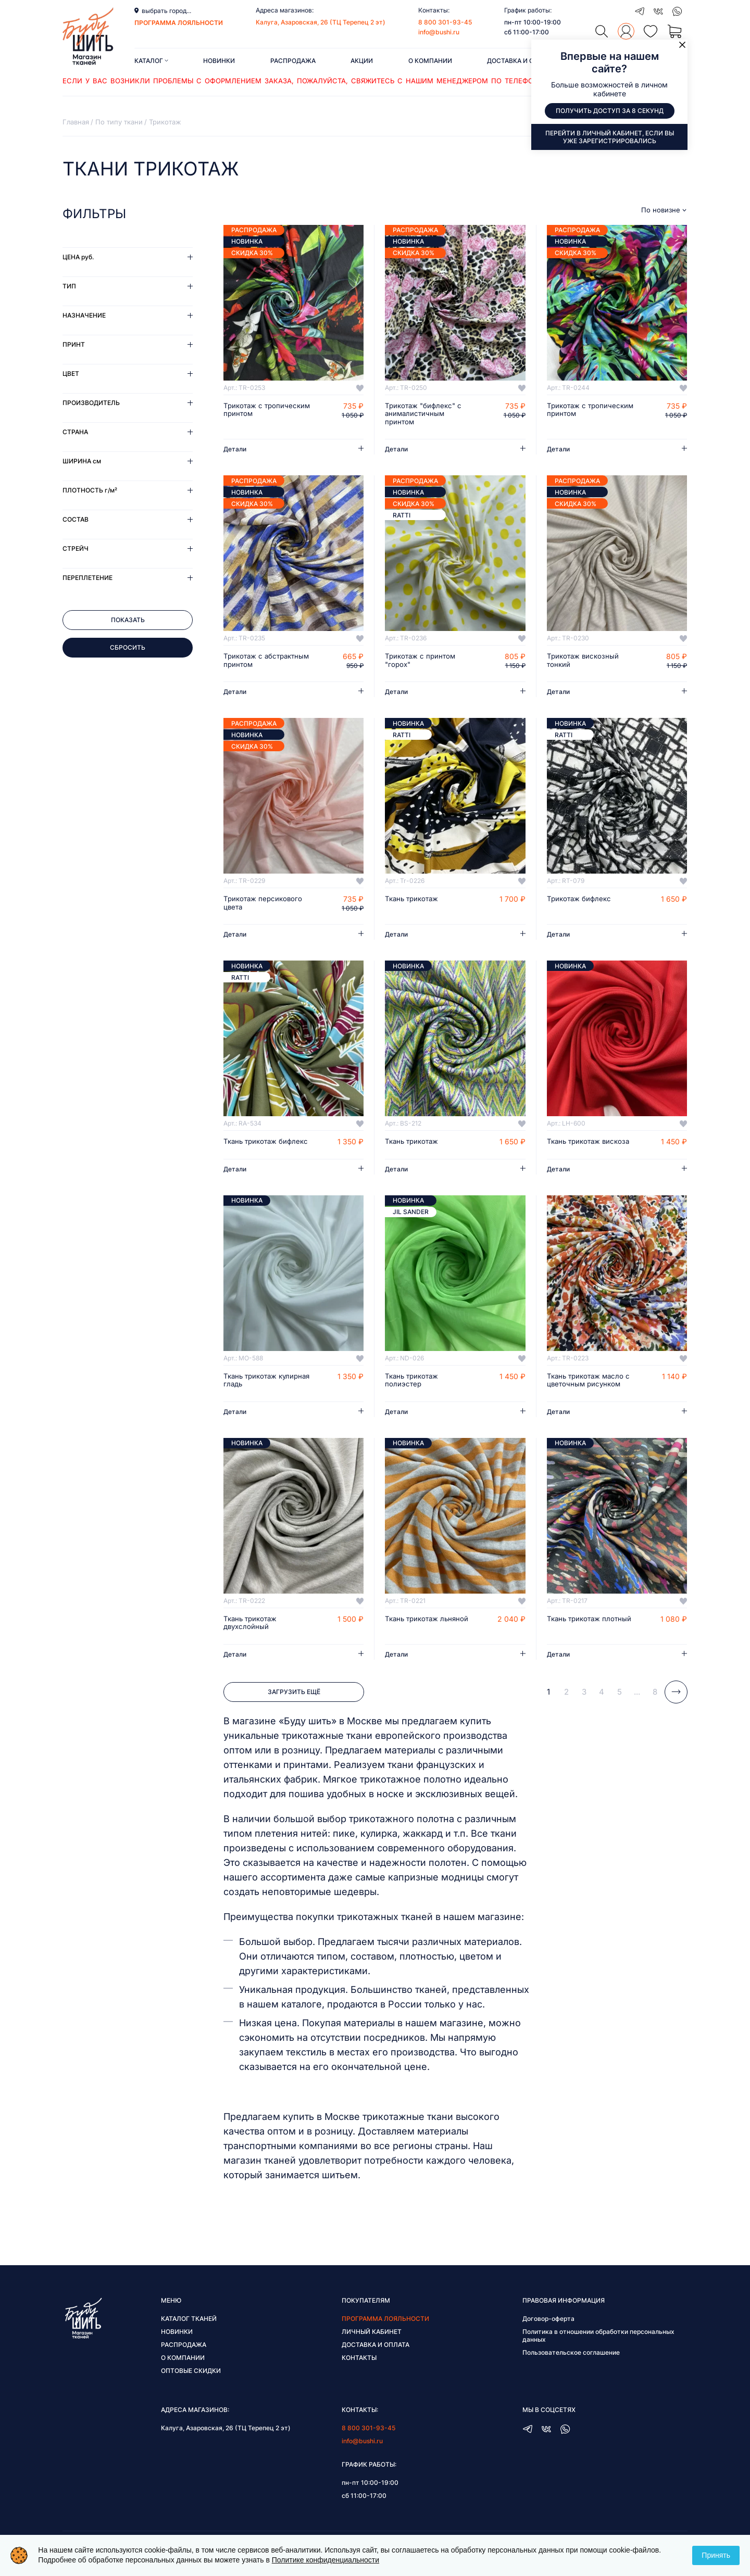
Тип (69, 286)
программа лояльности (178, 23)
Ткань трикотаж (413, 901)
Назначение (84, 315)
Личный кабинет (372, 2344)
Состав (76, 519)
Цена (78, 257)
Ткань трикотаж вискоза (575, 1148)
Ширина (82, 461)
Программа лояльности (385, 2331)
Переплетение (88, 578)
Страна (75, 432)
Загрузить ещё (294, 1705)
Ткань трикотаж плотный (575, 1635)
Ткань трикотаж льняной (413, 1635)
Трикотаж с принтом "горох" (422, 661)
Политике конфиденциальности (325, 2560)
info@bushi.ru (438, 32)
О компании (430, 61)
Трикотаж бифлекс (580, 901)
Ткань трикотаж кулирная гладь (252, 1392)
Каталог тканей (189, 2331)
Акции (362, 61)
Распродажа (293, 61)
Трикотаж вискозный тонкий (584, 661)
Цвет (71, 373)
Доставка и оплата (521, 61)
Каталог (151, 61)
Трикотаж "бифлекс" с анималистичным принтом (425, 414)
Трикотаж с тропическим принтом (263, 410)
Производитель (91, 403)
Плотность (90, 490)
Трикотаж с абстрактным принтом (263, 661)
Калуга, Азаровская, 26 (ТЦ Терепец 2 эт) (320, 22)
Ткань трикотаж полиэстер (413, 1392)
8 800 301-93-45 (445, 22)
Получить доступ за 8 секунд (610, 111)
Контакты (359, 2371)
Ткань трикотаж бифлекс (252, 1148)
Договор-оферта (548, 2331)
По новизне (660, 210)
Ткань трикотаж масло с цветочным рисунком (588, 1392)
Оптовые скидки (191, 2384)
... (637, 1704)
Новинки (219, 61)
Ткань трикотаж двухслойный (252, 1635)
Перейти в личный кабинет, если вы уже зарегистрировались (609, 137)
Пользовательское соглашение (571, 2365)
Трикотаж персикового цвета (264, 905)
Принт (74, 344)
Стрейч (76, 548)
